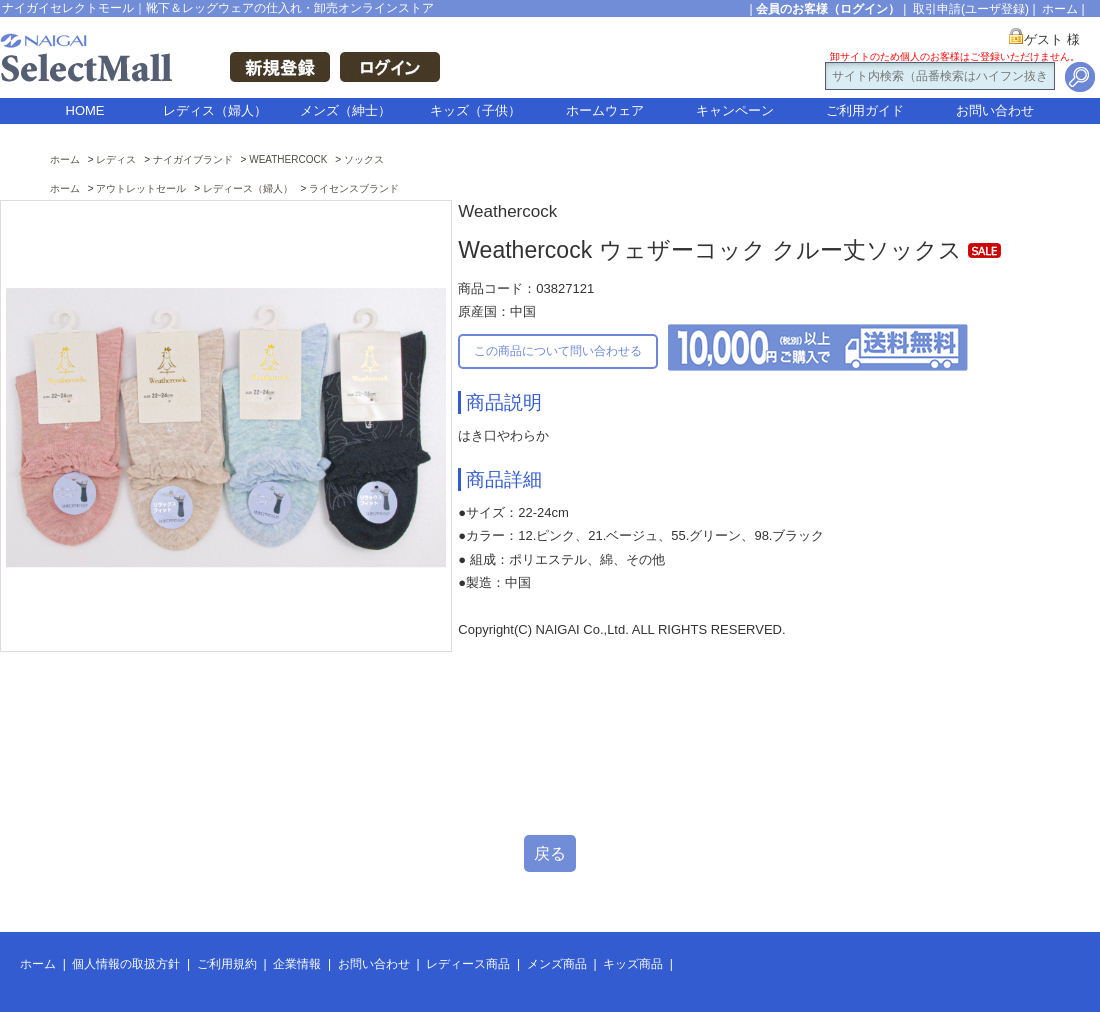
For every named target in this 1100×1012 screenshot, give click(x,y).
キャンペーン (735, 110)
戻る (550, 853)
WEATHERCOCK (288, 159)
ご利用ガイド (865, 110)
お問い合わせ (995, 110)
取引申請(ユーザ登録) (971, 9)
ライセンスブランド (354, 188)
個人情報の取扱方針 (126, 964)
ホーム (1060, 9)
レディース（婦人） (248, 188)
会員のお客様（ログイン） (828, 9)
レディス (116, 159)
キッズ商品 (633, 964)
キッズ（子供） (475, 110)
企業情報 (297, 964)
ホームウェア (605, 110)
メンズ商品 (557, 964)
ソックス (364, 159)
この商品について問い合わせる (558, 351)
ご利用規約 (227, 964)
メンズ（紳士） (345, 110)
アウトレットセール (141, 188)
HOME (85, 110)
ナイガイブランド (193, 159)
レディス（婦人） (215, 110)
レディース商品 (468, 964)
